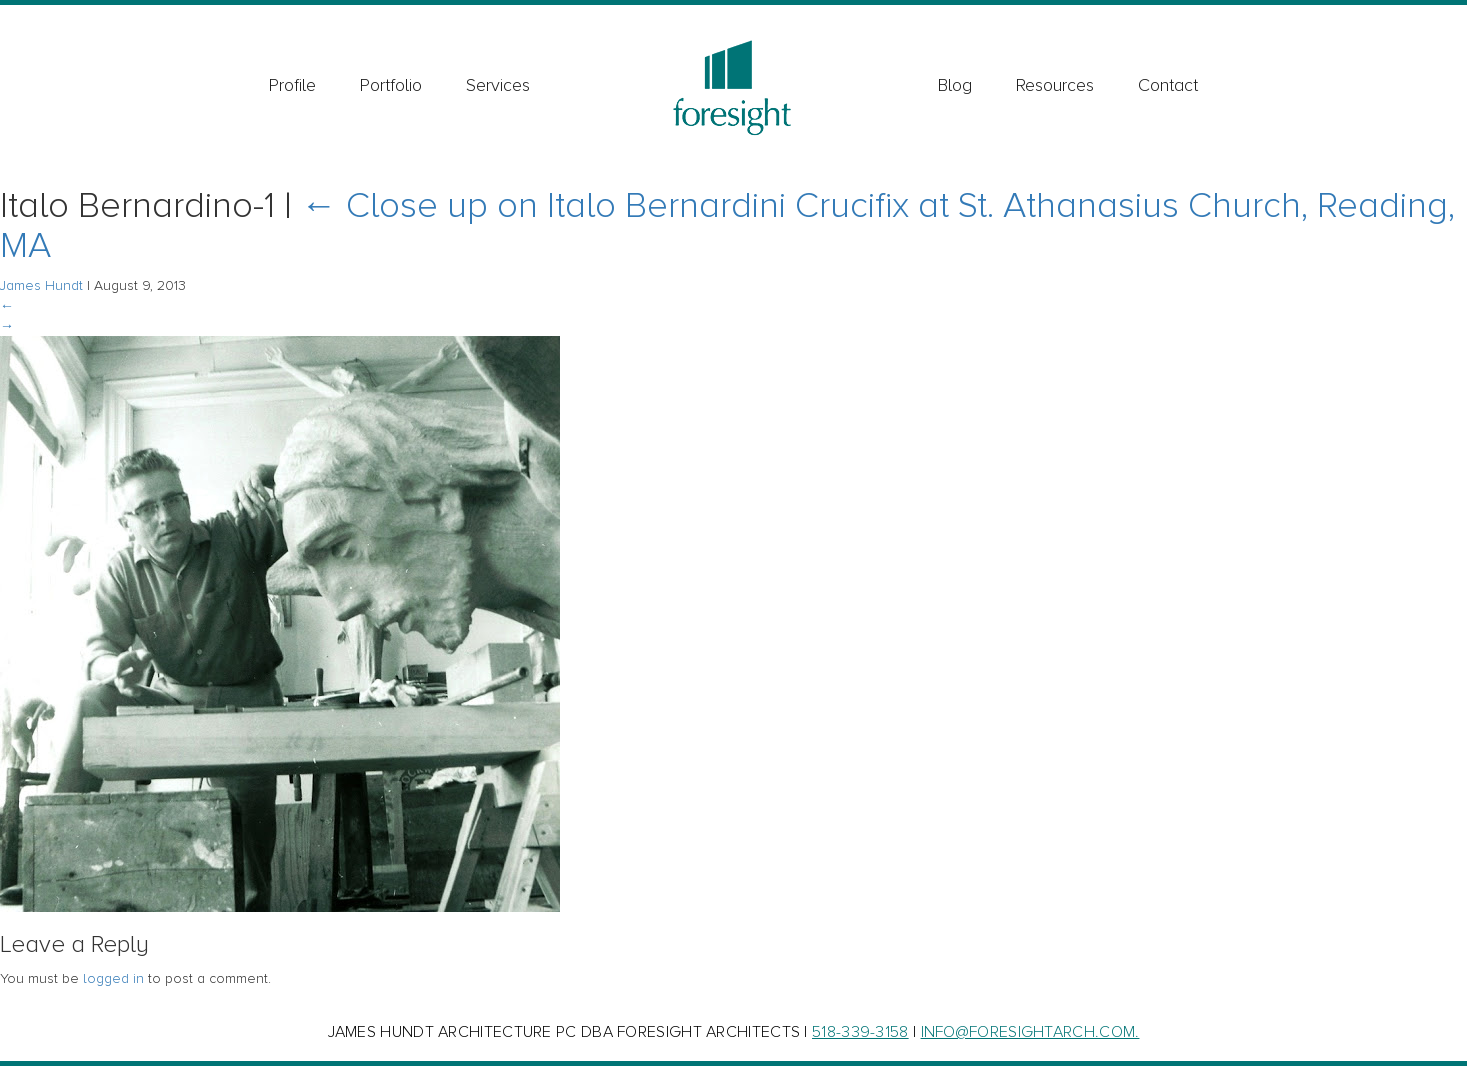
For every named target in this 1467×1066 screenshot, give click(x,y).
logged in (113, 978)
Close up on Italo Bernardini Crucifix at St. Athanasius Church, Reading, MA (727, 226)
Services (498, 85)
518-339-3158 (860, 1032)
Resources (1055, 85)
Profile (292, 85)
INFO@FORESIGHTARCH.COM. (1030, 1032)
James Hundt (41, 285)
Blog (955, 85)
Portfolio (391, 85)
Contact (1168, 85)
